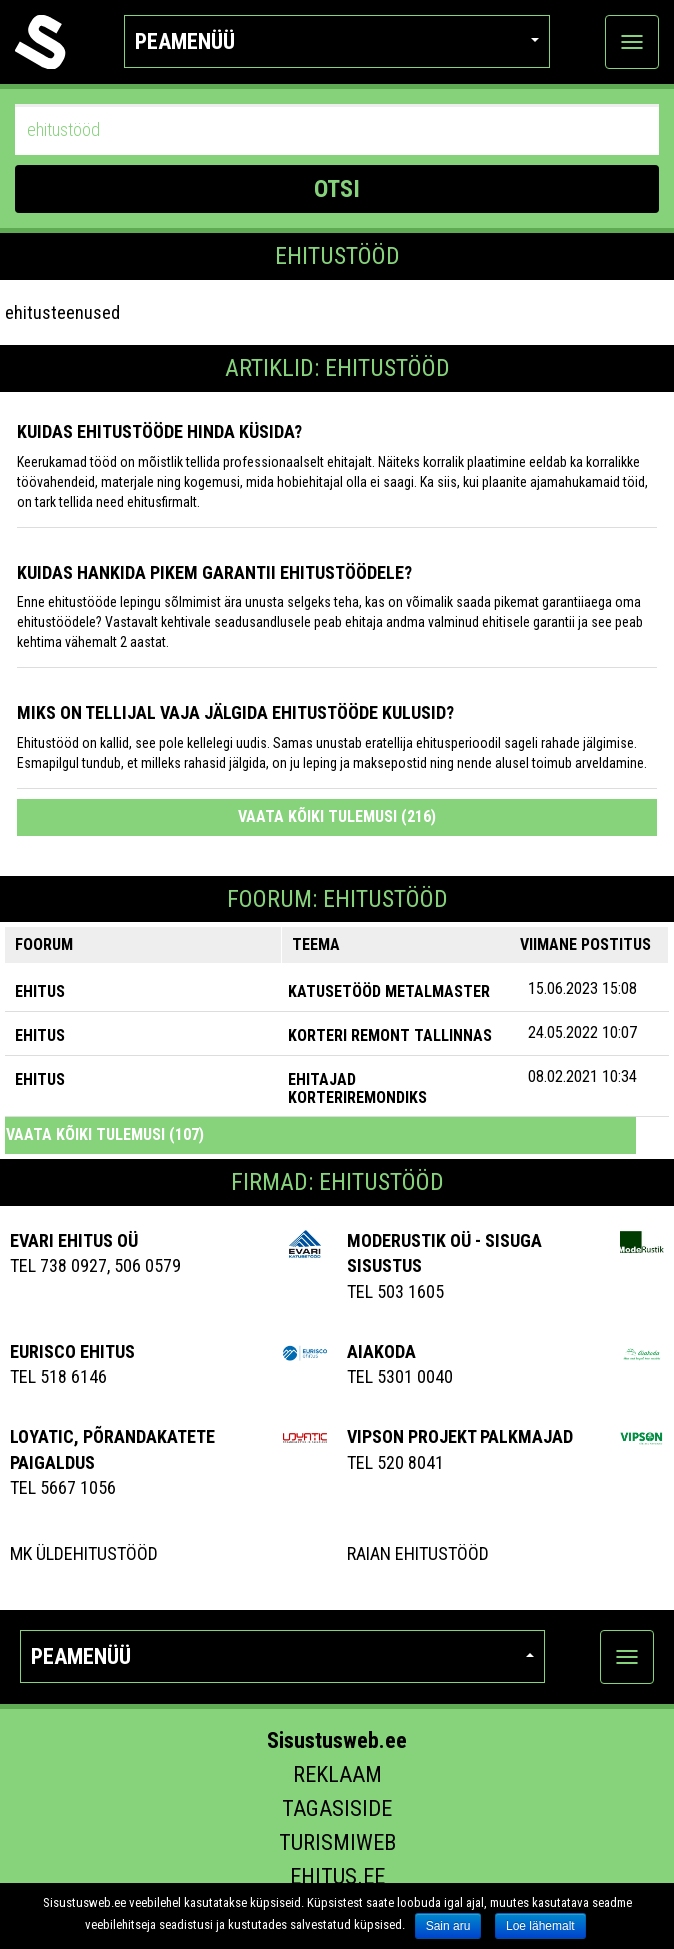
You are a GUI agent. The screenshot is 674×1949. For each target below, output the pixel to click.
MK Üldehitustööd (84, 1553)
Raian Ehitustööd (418, 1553)
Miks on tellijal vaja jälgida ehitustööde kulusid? (235, 712)
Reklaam (337, 1774)
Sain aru (448, 1926)
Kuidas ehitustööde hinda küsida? (159, 431)
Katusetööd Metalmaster (389, 991)
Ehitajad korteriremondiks (357, 1088)
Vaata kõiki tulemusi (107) (105, 1134)
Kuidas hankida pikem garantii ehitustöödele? (214, 572)
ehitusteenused (62, 312)
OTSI (337, 189)
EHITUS (40, 991)
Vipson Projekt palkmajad (460, 1436)
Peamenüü (337, 41)
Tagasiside (337, 1808)
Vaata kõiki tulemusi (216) (337, 816)
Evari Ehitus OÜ (74, 1240)
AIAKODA (381, 1351)
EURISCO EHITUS (72, 1351)
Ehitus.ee (337, 1876)
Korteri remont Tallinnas (390, 1035)
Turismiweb (337, 1842)
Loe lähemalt (540, 1926)
